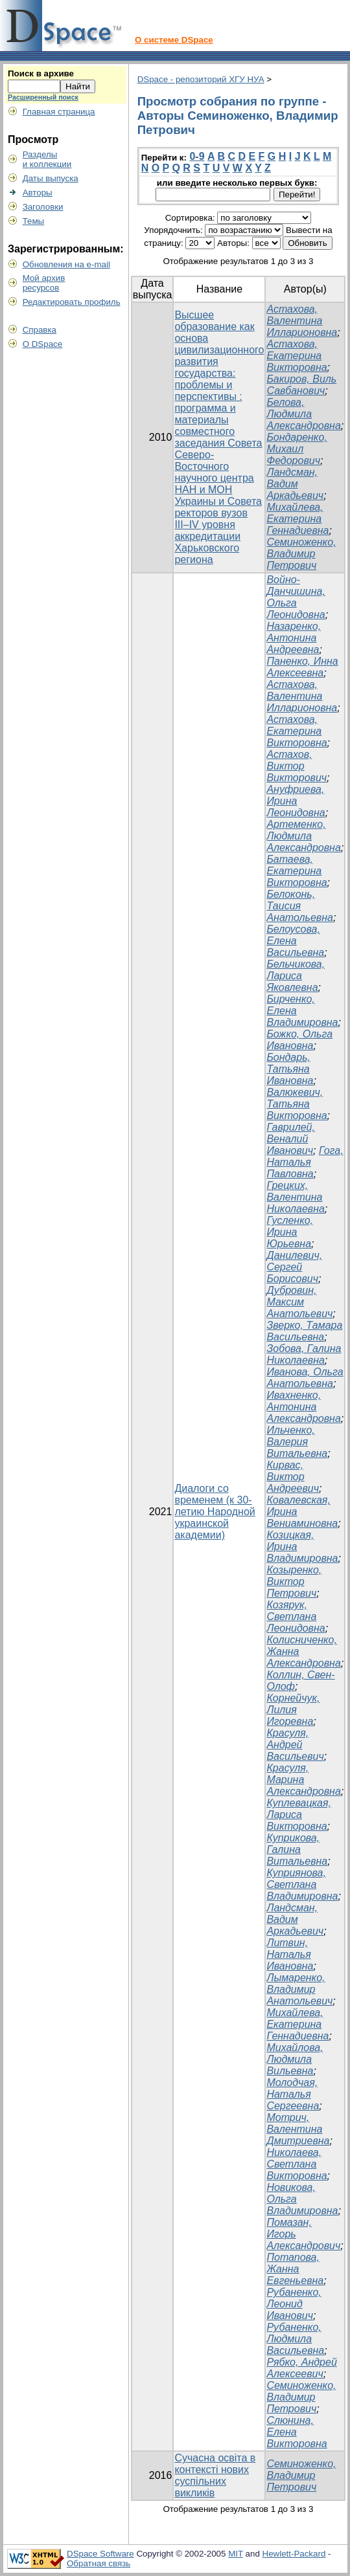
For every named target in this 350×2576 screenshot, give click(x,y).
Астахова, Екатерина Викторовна (296, 356)
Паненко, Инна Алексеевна (302, 667)
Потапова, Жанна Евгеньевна (294, 2269)
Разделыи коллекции (47, 159)
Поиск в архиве (41, 73)
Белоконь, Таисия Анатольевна (299, 906)
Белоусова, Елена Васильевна (295, 941)
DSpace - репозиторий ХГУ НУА (200, 79)
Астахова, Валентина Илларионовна (301, 321)
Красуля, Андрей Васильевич (294, 1744)
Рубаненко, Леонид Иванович (293, 2304)
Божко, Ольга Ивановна (299, 1039)
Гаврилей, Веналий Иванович (290, 1139)
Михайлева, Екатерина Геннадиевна (297, 519)
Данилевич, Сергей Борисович (294, 1267)
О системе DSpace (174, 40)
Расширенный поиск (43, 97)
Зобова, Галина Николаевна (303, 1354)
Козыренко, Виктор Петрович (293, 1581)
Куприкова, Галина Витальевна (296, 1849)
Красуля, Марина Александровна (303, 1779)
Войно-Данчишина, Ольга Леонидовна (295, 597)
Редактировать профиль (72, 302)
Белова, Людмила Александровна (303, 414)
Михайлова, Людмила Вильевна (294, 2059)
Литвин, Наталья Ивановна (289, 1954)
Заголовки (43, 207)
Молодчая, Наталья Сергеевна (292, 2094)
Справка (39, 330)
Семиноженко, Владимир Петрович (301, 554)
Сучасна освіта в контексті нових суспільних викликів (214, 2475)
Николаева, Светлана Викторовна (296, 2164)
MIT (235, 2554)
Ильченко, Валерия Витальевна (296, 1442)
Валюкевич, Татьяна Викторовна (296, 1104)
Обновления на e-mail (66, 264)
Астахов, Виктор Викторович (296, 766)
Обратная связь (98, 2563)
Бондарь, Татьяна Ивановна (289, 1069)
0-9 (196, 156)
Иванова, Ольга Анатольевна (304, 1377)
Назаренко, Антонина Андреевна (293, 638)
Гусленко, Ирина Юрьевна (289, 1232)
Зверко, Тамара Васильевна (304, 1331)
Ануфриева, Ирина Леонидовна (295, 801)
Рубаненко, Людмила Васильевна (295, 2339)
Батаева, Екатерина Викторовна (296, 871)
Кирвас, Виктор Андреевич (292, 1477)
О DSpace (43, 344)
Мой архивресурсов (44, 283)
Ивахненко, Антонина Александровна (303, 1407)
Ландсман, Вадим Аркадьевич (294, 484)
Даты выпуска (50, 178)
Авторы (37, 192)
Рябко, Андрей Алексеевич (301, 2368)
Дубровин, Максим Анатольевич (299, 1302)
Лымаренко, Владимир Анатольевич (299, 1989)
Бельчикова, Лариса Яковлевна (295, 976)
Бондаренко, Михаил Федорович (296, 449)
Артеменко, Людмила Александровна (303, 836)
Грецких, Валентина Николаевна (295, 1197)
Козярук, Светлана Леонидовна (295, 1616)
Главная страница (59, 112)
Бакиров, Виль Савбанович (301, 384)
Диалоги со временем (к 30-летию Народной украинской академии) (214, 1511)
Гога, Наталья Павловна (304, 1162)
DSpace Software (100, 2554)
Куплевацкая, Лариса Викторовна (298, 1814)
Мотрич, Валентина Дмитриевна (297, 2129)
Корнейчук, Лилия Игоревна (293, 1710)
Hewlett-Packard (294, 2554)
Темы (34, 221)
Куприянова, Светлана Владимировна (302, 1884)
